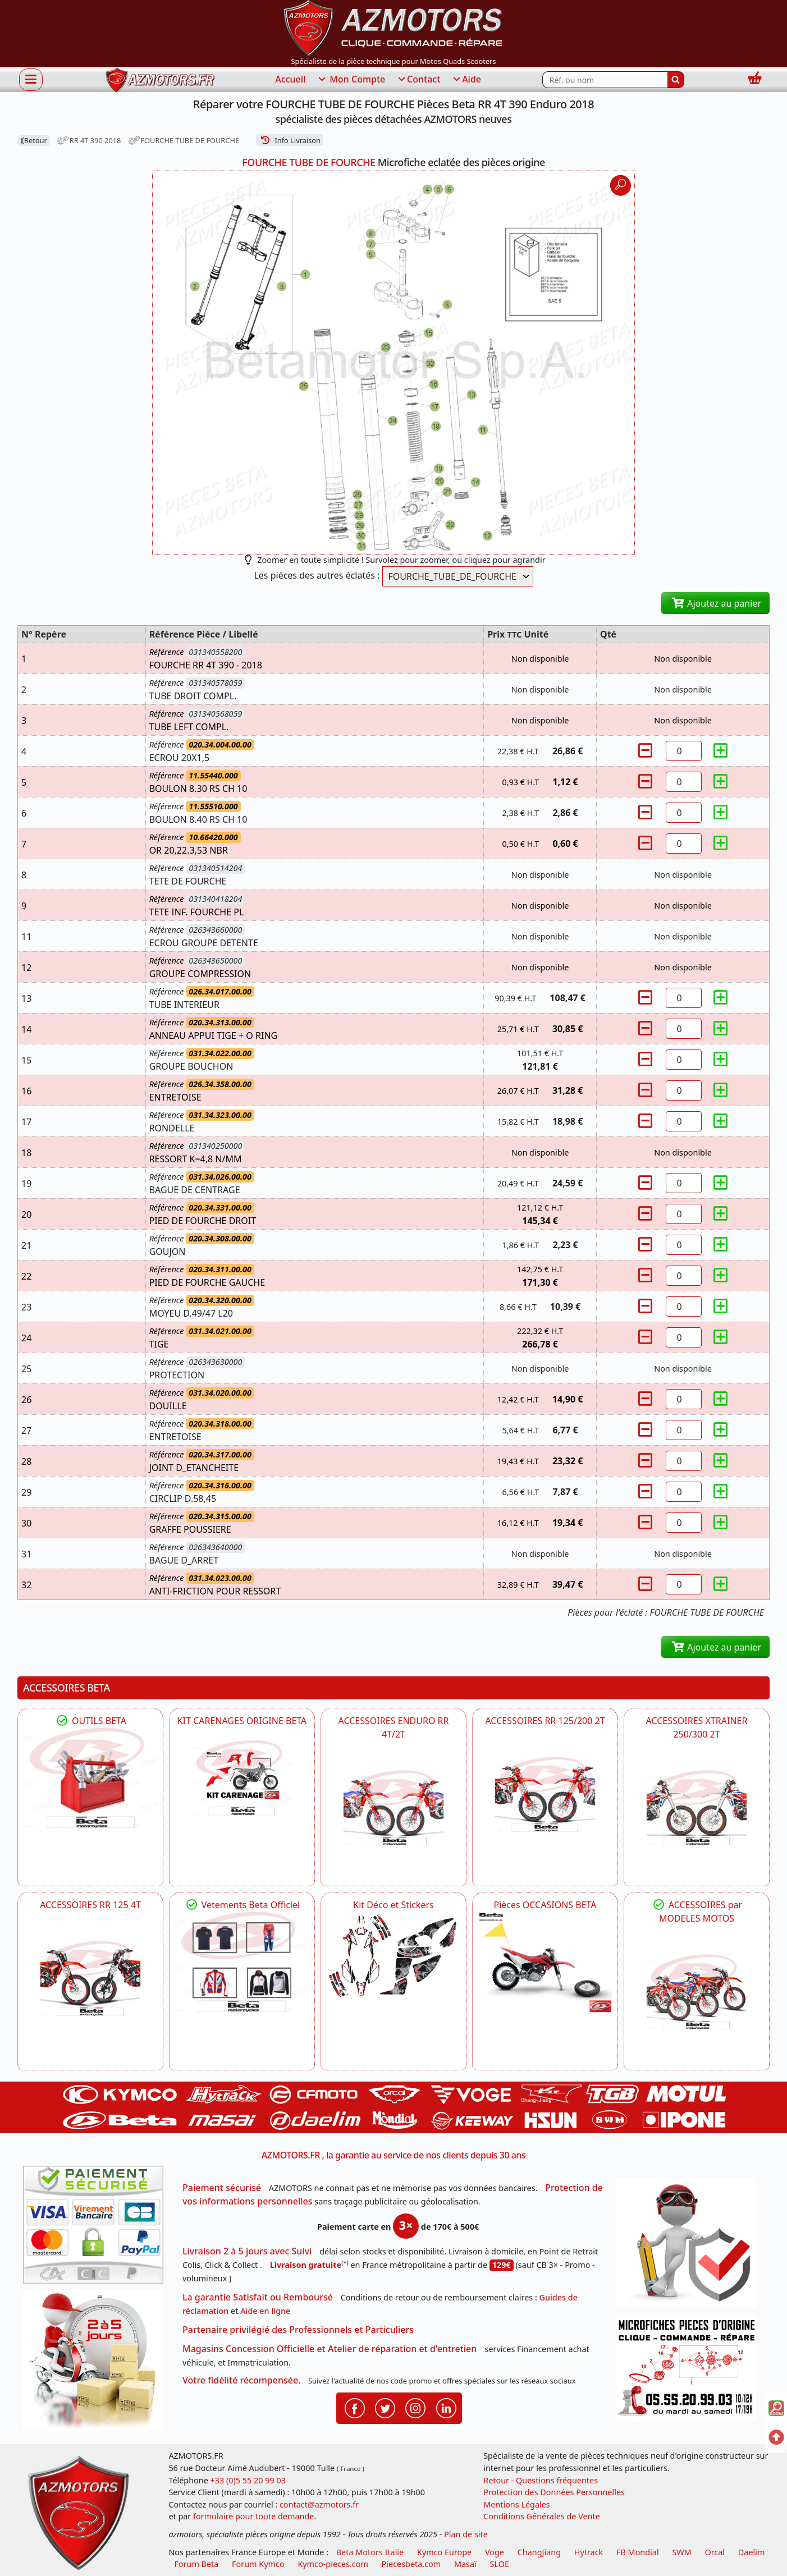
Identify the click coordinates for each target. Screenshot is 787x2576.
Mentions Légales (516, 2504)
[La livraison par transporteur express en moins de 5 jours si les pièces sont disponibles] (97, 2364)
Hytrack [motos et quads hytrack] (588, 2552)
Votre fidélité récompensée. (241, 2380)
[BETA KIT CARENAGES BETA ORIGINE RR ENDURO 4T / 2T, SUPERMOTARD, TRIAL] (242, 1777)
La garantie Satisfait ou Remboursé (257, 2297)
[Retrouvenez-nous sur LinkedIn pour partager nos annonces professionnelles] (446, 2407)
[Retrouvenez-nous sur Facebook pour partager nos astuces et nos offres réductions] (355, 2407)
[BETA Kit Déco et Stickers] (393, 1956)
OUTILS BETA (90, 1721)
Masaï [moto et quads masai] (465, 2564)
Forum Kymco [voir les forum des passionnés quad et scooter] (258, 2564)
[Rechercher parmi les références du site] (604, 79)
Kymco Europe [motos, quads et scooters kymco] (444, 2552)
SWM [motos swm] (681, 2552)
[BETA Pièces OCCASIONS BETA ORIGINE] (545, 1962)
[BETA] (696, 1992)
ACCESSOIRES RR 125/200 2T (545, 1721)
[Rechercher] (675, 79)
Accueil (290, 79)
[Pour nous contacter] (690, 2370)
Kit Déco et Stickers (393, 1905)
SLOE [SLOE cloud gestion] (499, 2564)
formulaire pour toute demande (253, 2516)
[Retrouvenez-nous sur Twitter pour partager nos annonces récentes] (385, 2407)
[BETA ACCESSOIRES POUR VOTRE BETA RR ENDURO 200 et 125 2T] (545, 1794)
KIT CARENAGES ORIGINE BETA (242, 1721)
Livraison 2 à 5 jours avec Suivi (247, 2251)
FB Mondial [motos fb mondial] (637, 2552)
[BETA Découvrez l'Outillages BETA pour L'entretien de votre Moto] (90, 1777)
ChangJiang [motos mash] (539, 2552)
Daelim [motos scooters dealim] (751, 2552)
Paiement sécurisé (221, 2187)
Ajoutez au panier (715, 603)
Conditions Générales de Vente (541, 2516)
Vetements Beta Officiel (242, 1905)
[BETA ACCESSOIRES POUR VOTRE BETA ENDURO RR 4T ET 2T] (393, 1807)
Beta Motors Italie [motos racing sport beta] (370, 2552)
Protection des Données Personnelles (554, 2492)
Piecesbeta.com (411, 2564)
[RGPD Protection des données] (690, 2246)
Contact (418, 79)
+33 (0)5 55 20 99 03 (248, 2480)
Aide (466, 79)
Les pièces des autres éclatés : (316, 575)
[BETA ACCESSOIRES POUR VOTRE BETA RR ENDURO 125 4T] (90, 1978)
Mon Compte (351, 79)
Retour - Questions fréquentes (540, 2480)
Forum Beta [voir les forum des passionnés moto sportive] (196, 2564)
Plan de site (466, 2534)
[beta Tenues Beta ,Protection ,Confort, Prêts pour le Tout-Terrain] (242, 1962)
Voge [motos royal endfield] (494, 2552)
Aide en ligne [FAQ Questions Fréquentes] (265, 2310)
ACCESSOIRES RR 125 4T (90, 1905)
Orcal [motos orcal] (714, 2552)
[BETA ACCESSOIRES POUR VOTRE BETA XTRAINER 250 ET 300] (696, 1807)
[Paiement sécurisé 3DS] (97, 2228)
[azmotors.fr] (160, 80)
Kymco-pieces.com (333, 2564)
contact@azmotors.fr (319, 2504)
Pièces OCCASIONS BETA (544, 1905)
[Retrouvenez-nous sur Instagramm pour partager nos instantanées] (415, 2407)
